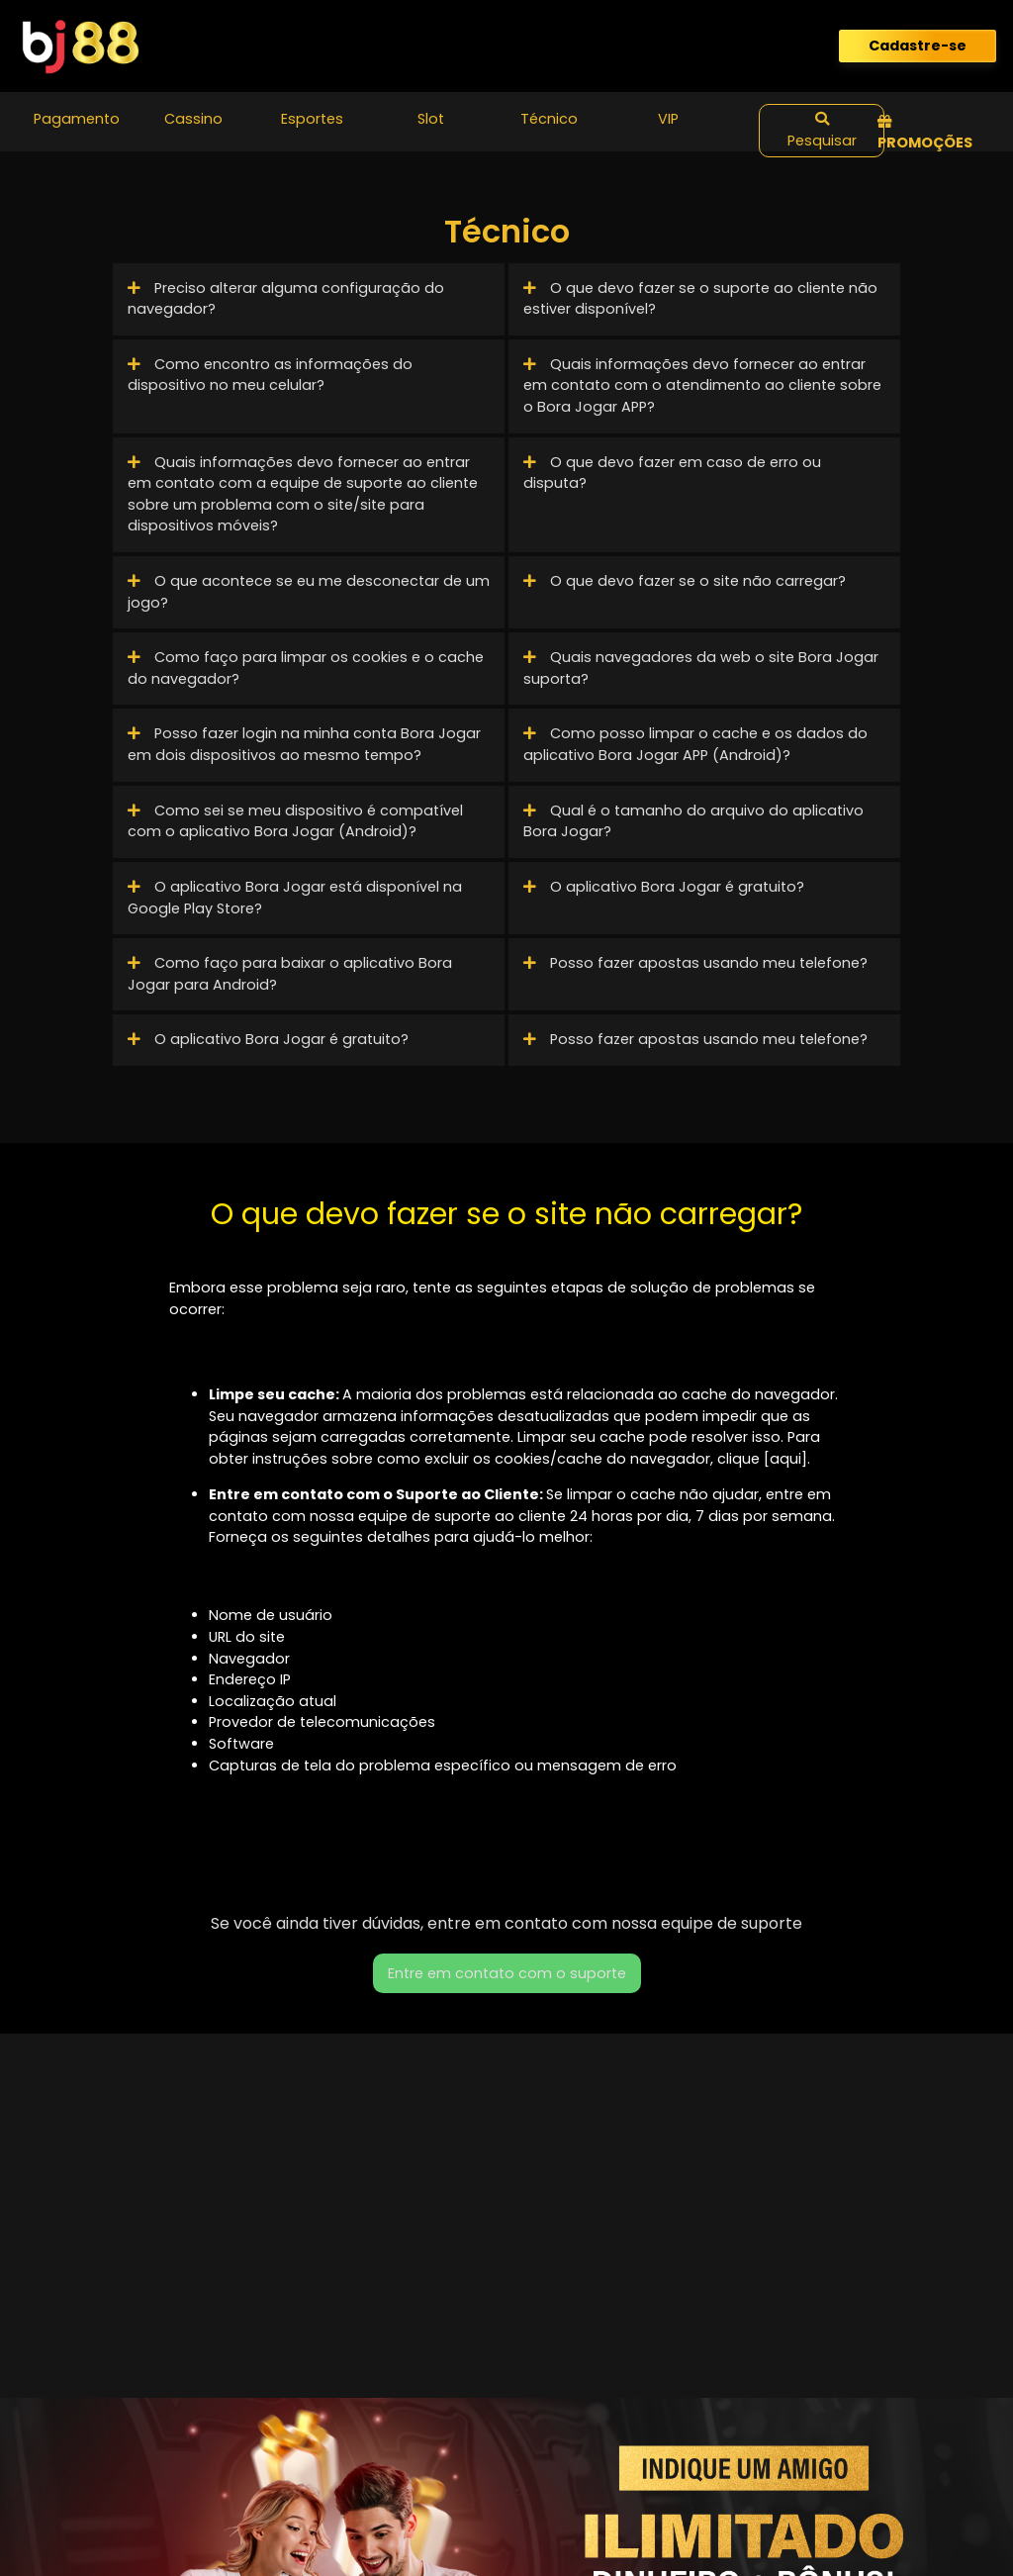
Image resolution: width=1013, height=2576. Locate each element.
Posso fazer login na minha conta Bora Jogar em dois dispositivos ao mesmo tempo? (304, 744)
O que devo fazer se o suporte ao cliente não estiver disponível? (700, 299)
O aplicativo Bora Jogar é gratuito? (663, 887)
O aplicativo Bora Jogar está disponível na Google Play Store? (295, 897)
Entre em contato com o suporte (507, 1973)
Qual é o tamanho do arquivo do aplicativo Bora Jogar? (693, 821)
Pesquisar (822, 131)
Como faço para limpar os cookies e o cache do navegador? (306, 668)
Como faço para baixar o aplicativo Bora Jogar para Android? (290, 974)
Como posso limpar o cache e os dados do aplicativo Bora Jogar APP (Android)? (695, 744)
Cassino (193, 119)
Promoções (924, 134)
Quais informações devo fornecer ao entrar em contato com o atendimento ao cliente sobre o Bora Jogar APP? (702, 385)
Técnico (549, 119)
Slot (430, 119)
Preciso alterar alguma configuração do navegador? (286, 299)
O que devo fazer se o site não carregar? (684, 581)
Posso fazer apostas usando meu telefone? (695, 963)
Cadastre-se (918, 45)
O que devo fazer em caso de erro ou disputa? (672, 473)
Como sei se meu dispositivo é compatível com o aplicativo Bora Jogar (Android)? (295, 821)
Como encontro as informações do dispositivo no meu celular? (270, 375)
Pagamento (77, 119)
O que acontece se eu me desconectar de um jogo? (309, 592)
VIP (668, 119)
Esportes (312, 119)
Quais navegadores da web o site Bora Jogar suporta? (700, 668)
